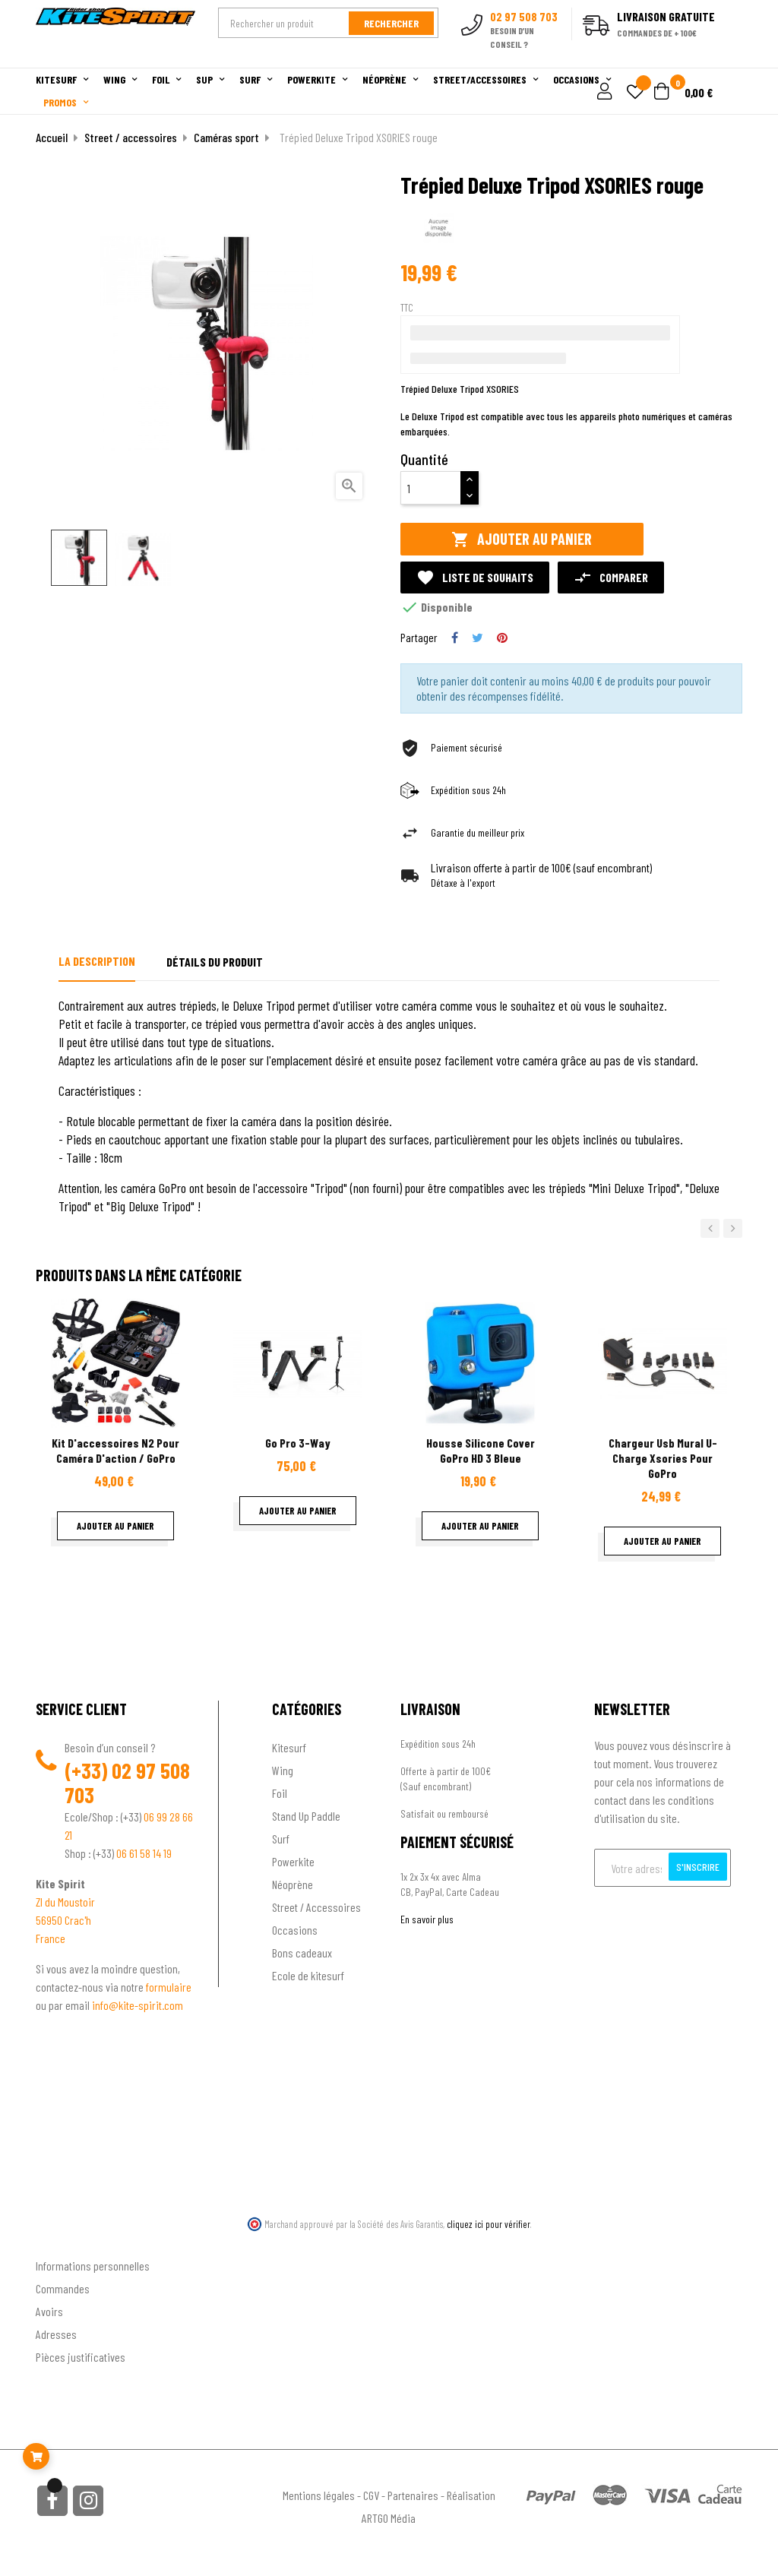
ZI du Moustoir (65, 1901)
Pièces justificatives (80, 2357)
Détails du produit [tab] (214, 961)
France (50, 1938)
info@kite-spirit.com (137, 2005)
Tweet (477, 637)
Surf (280, 1838)
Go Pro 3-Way (297, 1442)
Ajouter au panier (521, 539)
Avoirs (49, 2311)
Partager (454, 637)
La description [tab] (97, 961)
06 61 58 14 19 (144, 1853)
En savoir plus (427, 1919)
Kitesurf (289, 1747)
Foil (279, 1793)
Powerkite (293, 1861)
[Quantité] (430, 488)
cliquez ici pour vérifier (488, 2224)
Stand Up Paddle (306, 1816)
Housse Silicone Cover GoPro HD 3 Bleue (480, 1450)
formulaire (168, 1986)
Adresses (56, 2334)
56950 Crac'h (63, 1920)
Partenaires (412, 2495)
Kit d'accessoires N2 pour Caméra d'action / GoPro (115, 1450)
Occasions (295, 1930)
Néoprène (292, 1884)
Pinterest (502, 637)
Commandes (63, 2288)
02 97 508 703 (127, 1783)
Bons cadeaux (302, 1952)
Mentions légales (319, 2495)
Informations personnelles (93, 2265)
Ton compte (63, 2241)
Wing (282, 1770)
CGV (371, 2495)
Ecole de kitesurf (308, 1975)
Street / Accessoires (316, 1907)
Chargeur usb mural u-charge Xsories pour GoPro (663, 1457)
